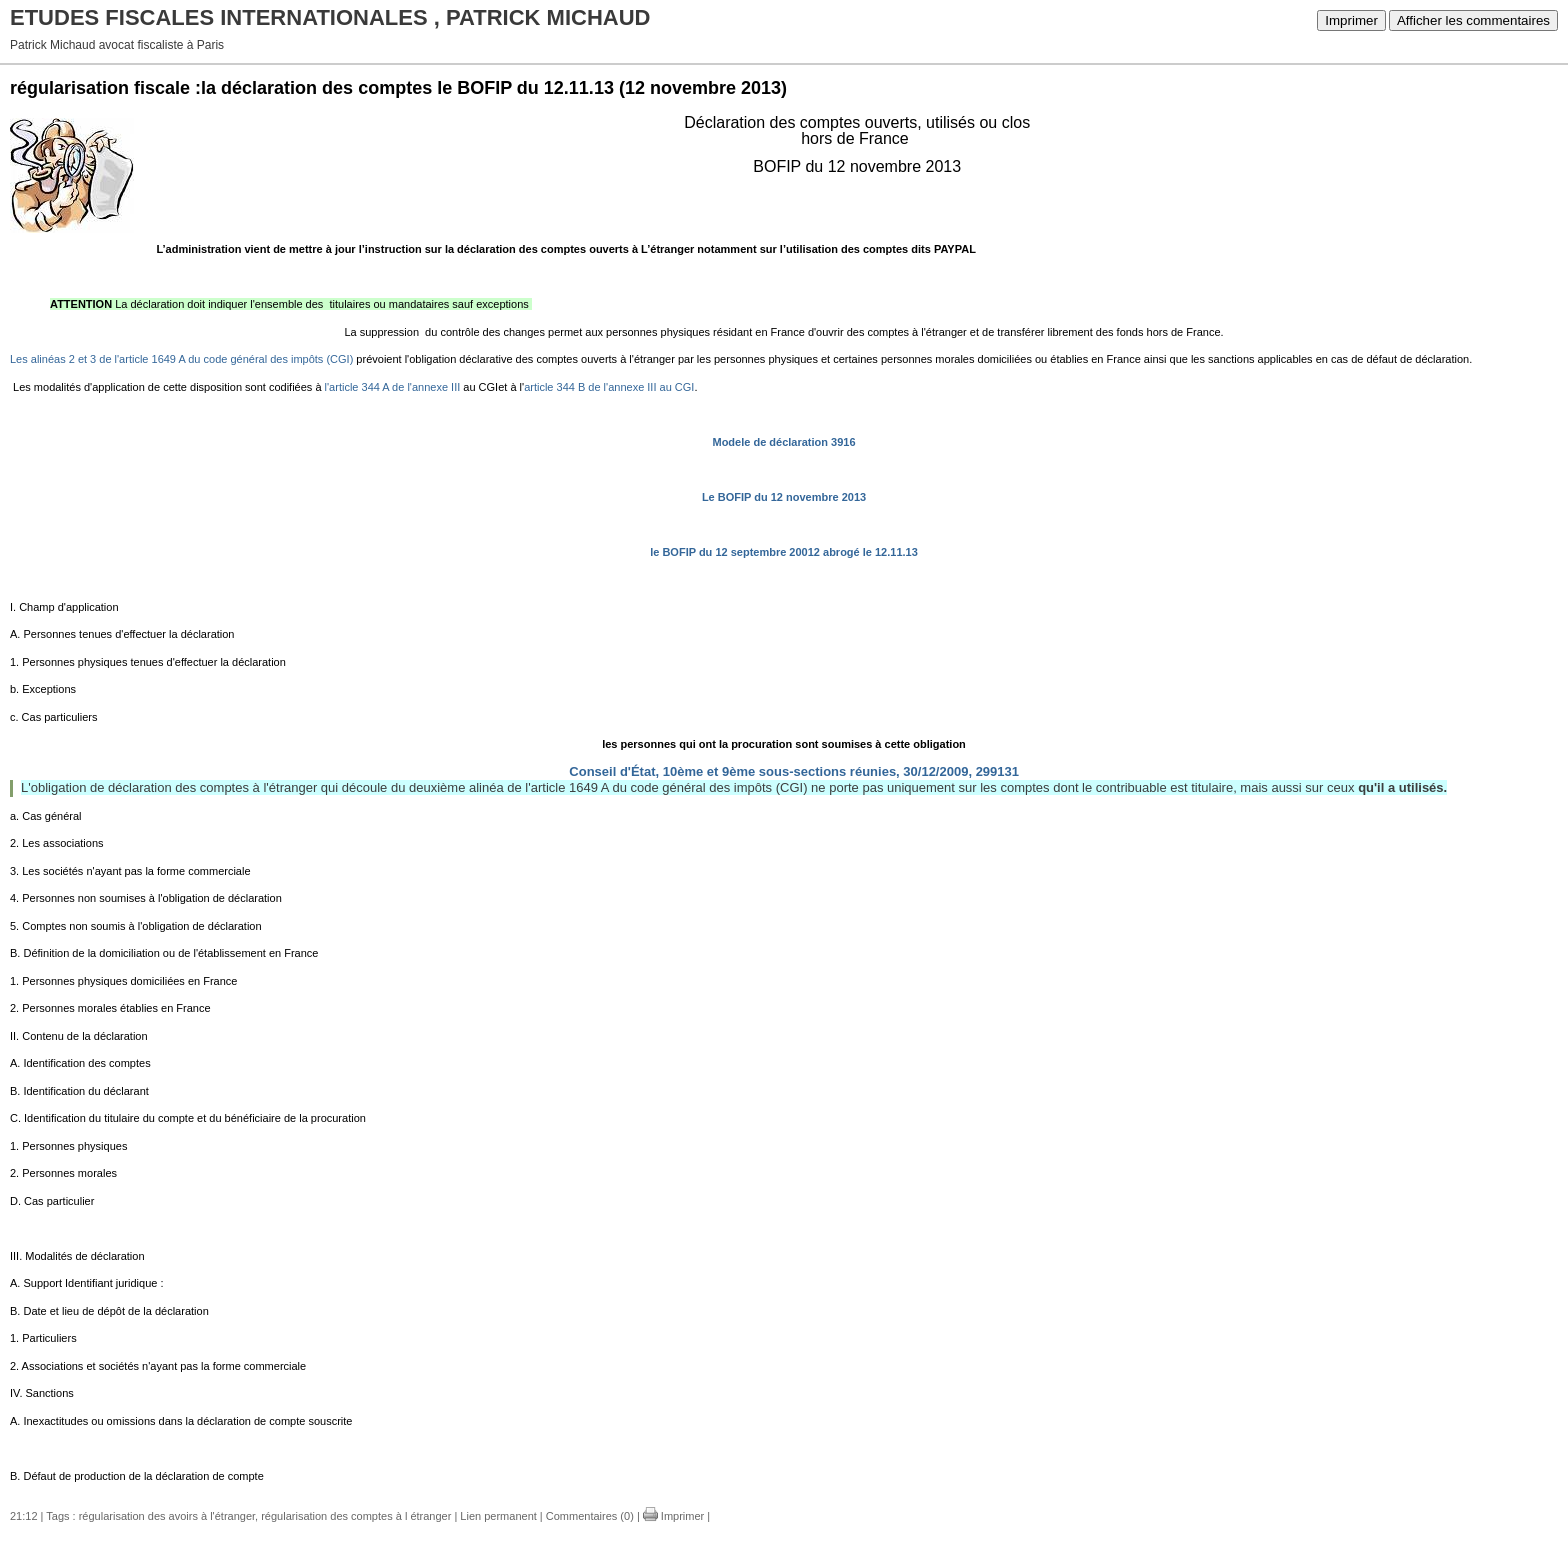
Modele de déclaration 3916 (783, 442)
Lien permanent (498, 1516)
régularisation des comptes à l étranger (356, 1516)
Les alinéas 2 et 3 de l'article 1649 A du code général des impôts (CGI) (181, 359)
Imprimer (1351, 20)
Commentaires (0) (590, 1516)
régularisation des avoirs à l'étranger (167, 1516)
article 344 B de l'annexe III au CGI (609, 387)
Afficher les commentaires (1473, 20)
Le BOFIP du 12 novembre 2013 (784, 497)
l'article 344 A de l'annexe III (394, 387)
